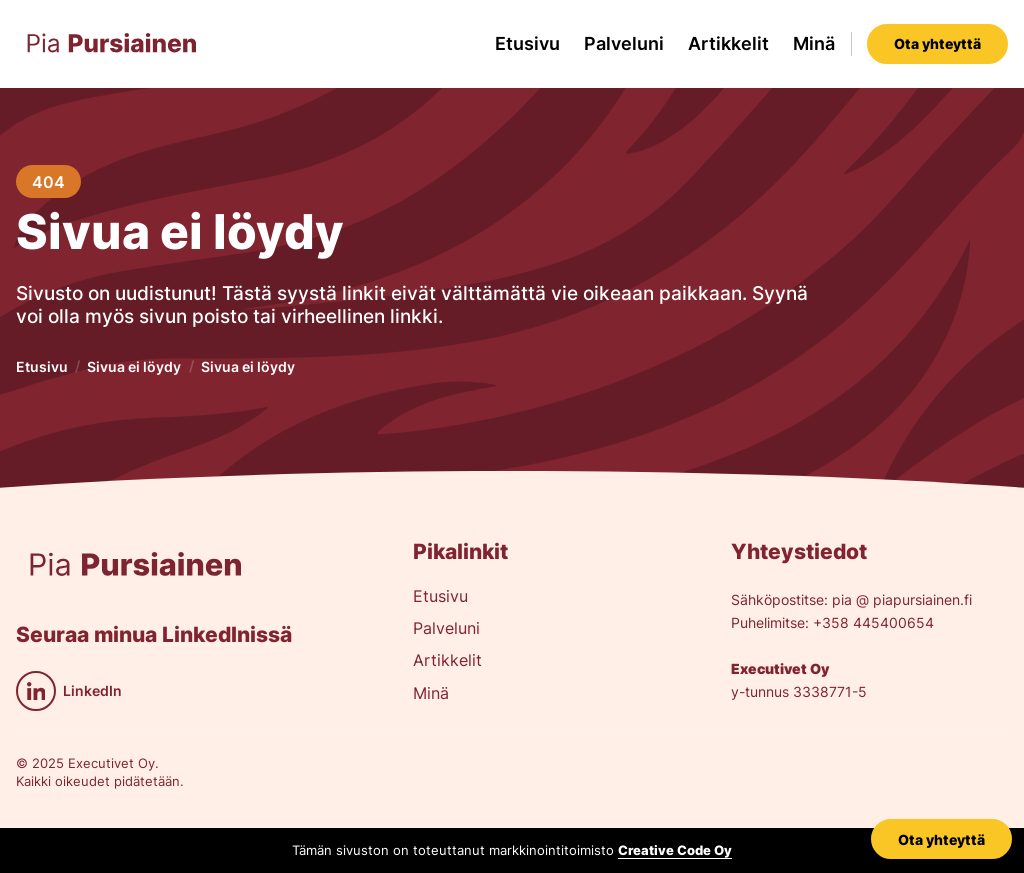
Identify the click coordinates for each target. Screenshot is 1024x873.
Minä (814, 43)
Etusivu (527, 43)
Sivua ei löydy (134, 366)
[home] (112, 44)
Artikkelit (728, 43)
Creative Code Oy (675, 850)
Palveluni (624, 43)
